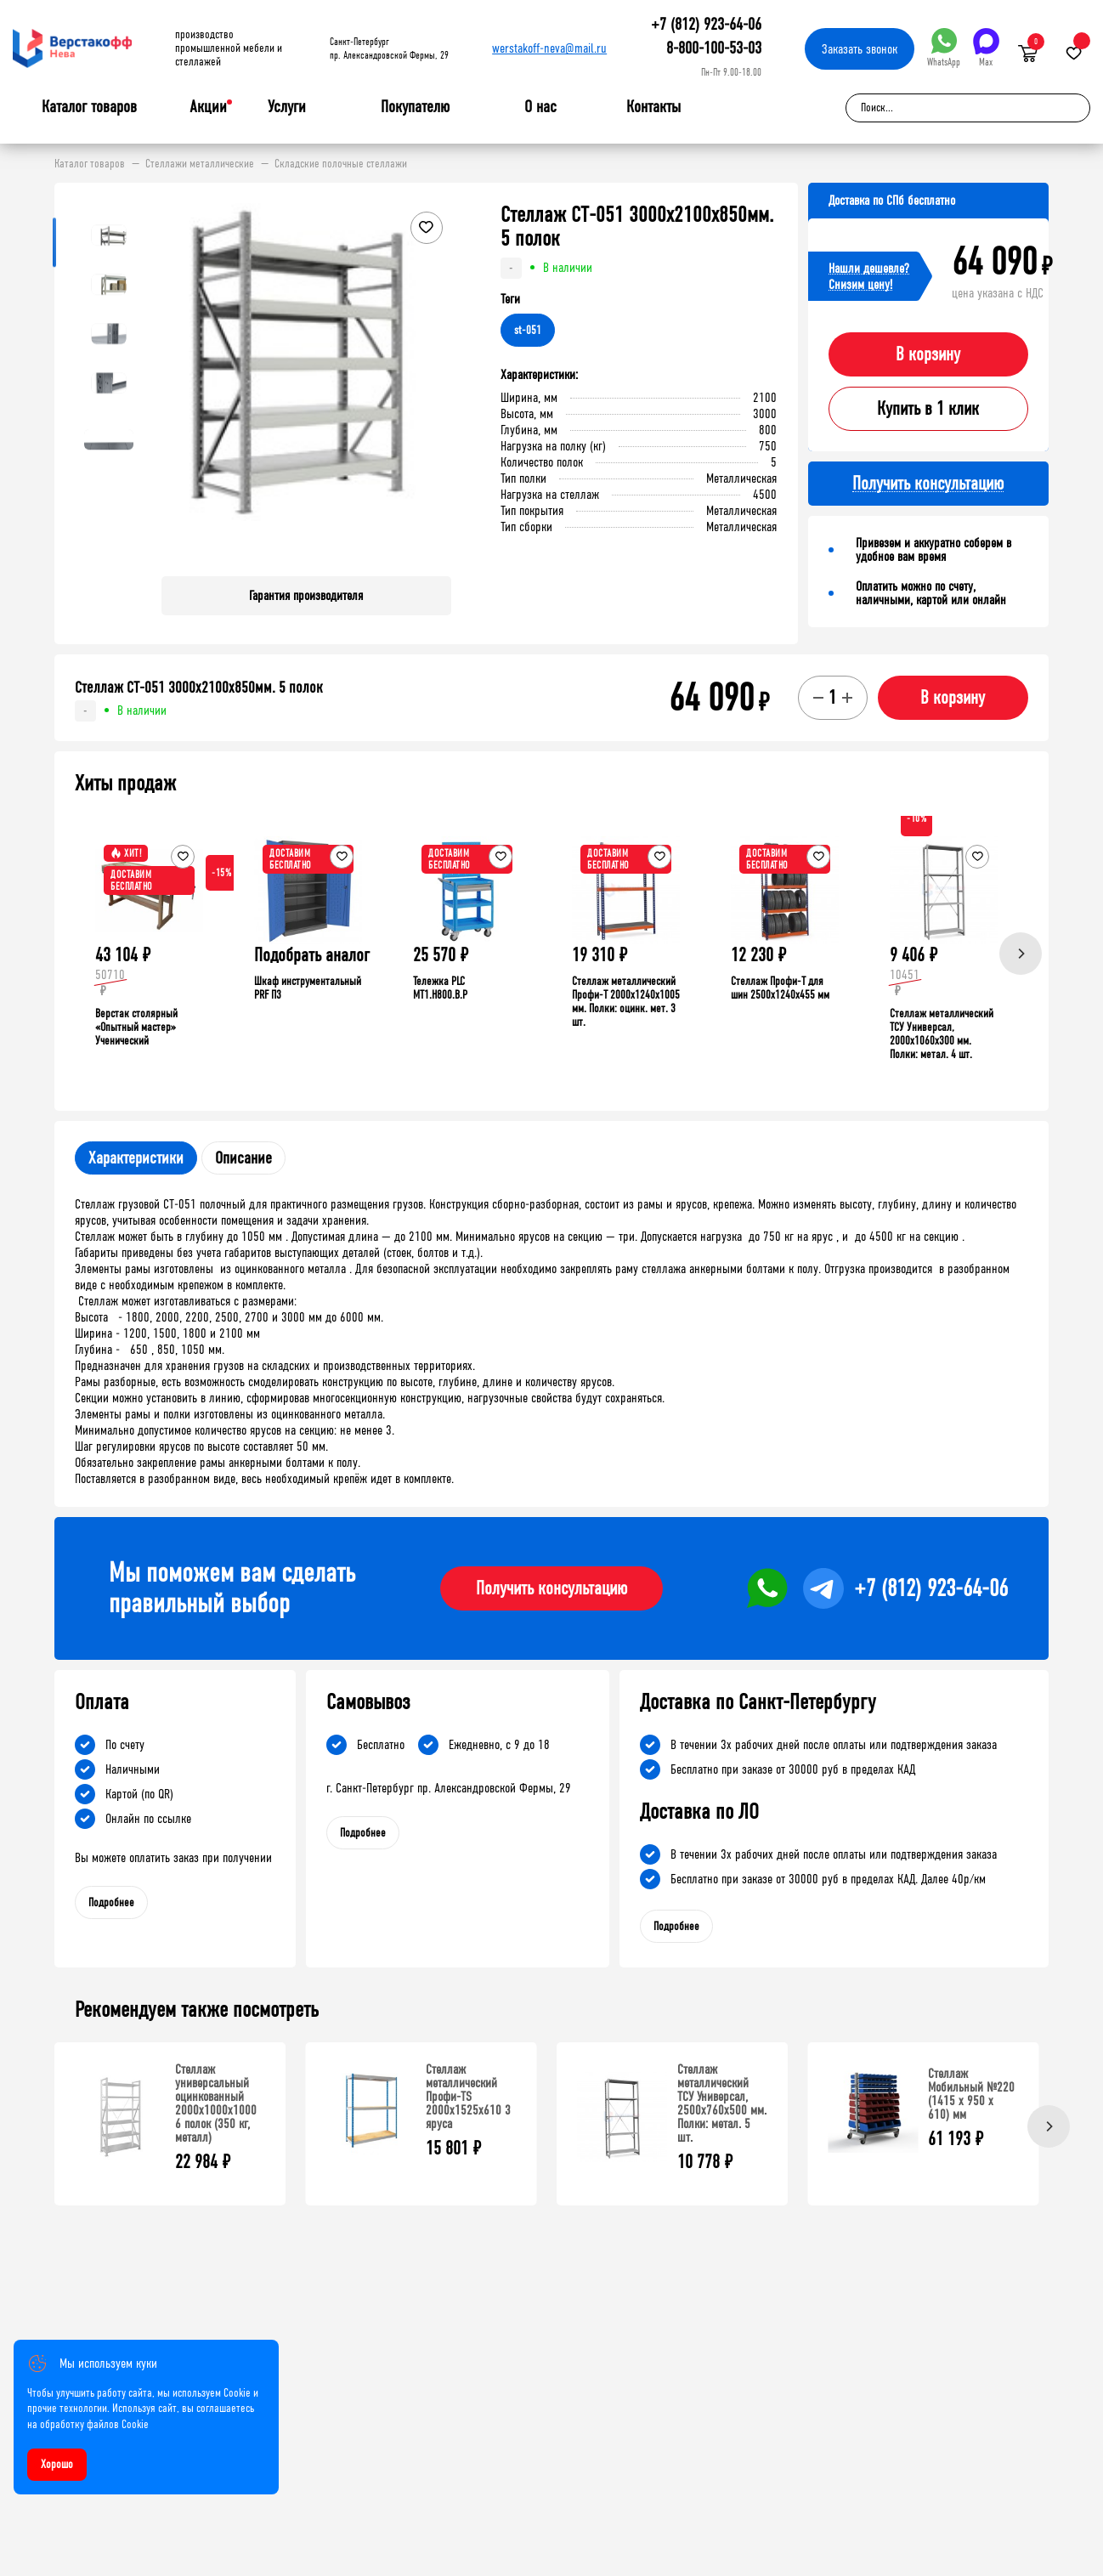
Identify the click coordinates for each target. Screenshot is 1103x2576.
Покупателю (415, 107)
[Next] (1020, 953)
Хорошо (57, 2464)
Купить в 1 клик (928, 409)
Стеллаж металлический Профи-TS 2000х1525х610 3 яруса (468, 2096)
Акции (208, 106)
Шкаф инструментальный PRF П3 (307, 988)
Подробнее (111, 1902)
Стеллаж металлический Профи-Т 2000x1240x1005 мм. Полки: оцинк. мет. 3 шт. (626, 1001)
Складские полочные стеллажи (340, 164)
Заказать (859, 49)
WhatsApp (943, 48)
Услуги (287, 107)
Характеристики (136, 1158)
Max (986, 48)
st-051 (527, 330)
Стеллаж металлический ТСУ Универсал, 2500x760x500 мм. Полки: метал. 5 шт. (721, 2103)
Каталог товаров (89, 107)
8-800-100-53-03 (713, 48)
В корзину (928, 354)
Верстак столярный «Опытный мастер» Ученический (136, 1027)
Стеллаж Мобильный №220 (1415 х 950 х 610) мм (971, 2093)
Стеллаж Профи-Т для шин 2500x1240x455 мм (780, 988)
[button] (436, 383)
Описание (243, 1158)
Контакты (653, 106)
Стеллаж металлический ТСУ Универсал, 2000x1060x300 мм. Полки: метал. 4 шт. (941, 1034)
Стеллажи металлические (199, 164)
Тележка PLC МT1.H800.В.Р (440, 988)
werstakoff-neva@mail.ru (549, 48)
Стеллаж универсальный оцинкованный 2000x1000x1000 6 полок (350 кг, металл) (216, 2103)
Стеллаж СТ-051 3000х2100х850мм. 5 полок (199, 687)
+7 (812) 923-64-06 (706, 24)
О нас (540, 107)
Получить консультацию (551, 1588)
